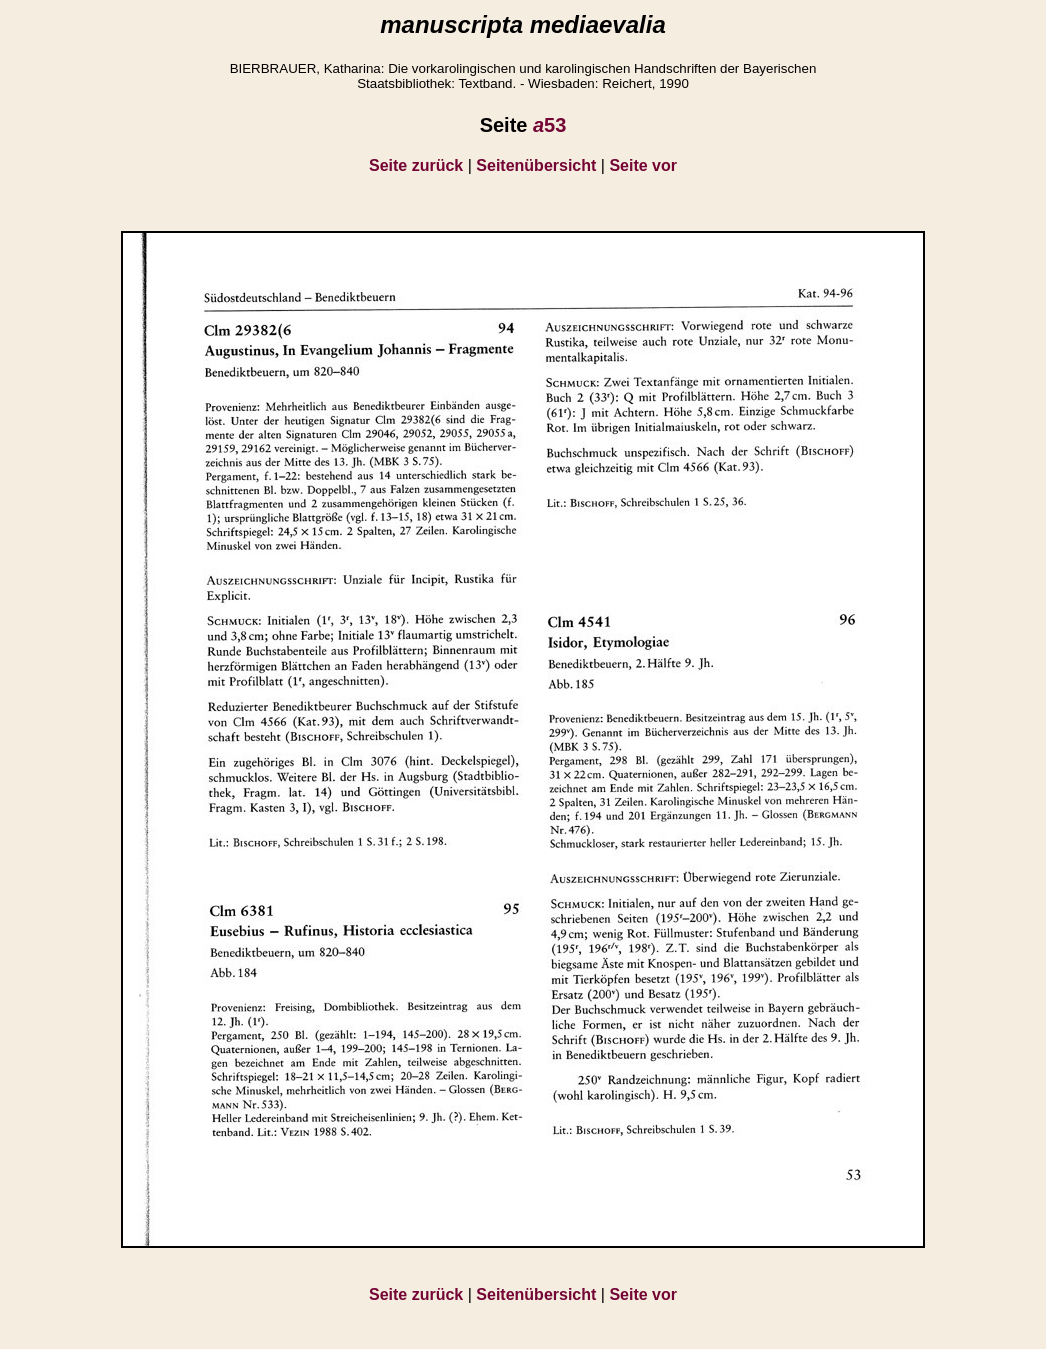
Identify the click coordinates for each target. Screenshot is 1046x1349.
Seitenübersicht (536, 165)
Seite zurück (416, 165)
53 (549, 125)
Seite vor (643, 165)
